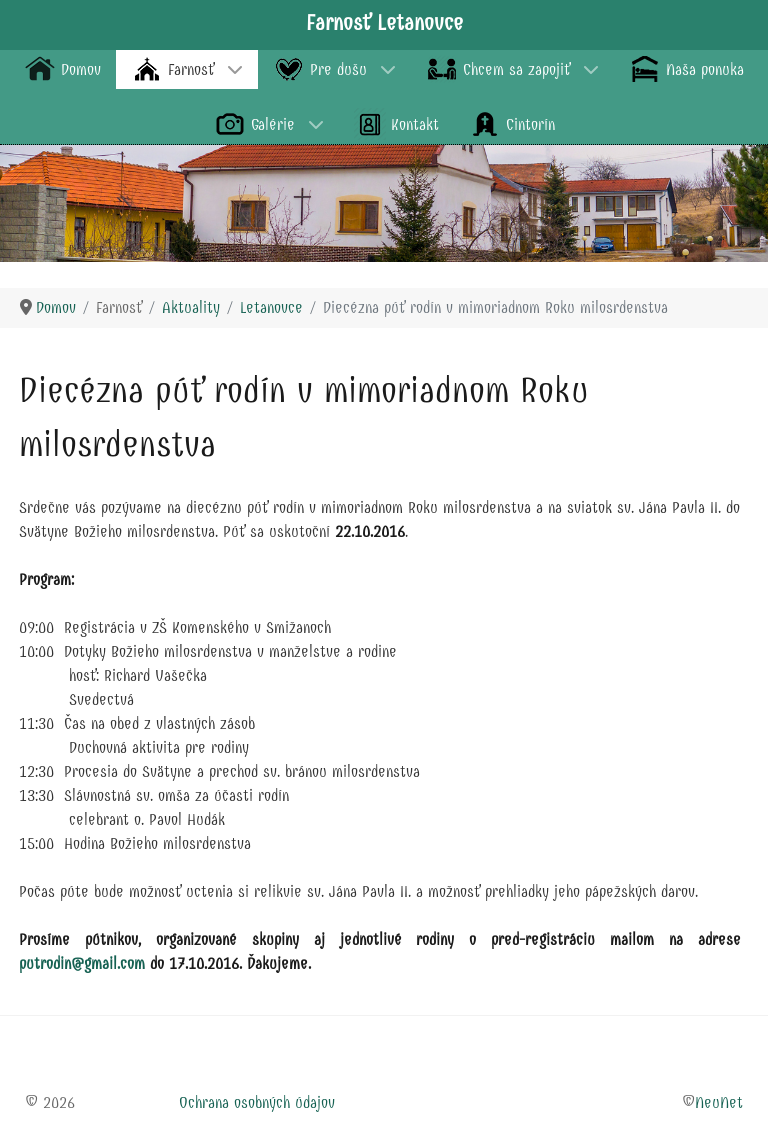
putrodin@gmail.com (82, 963)
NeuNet (719, 1102)
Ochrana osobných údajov (257, 1102)
